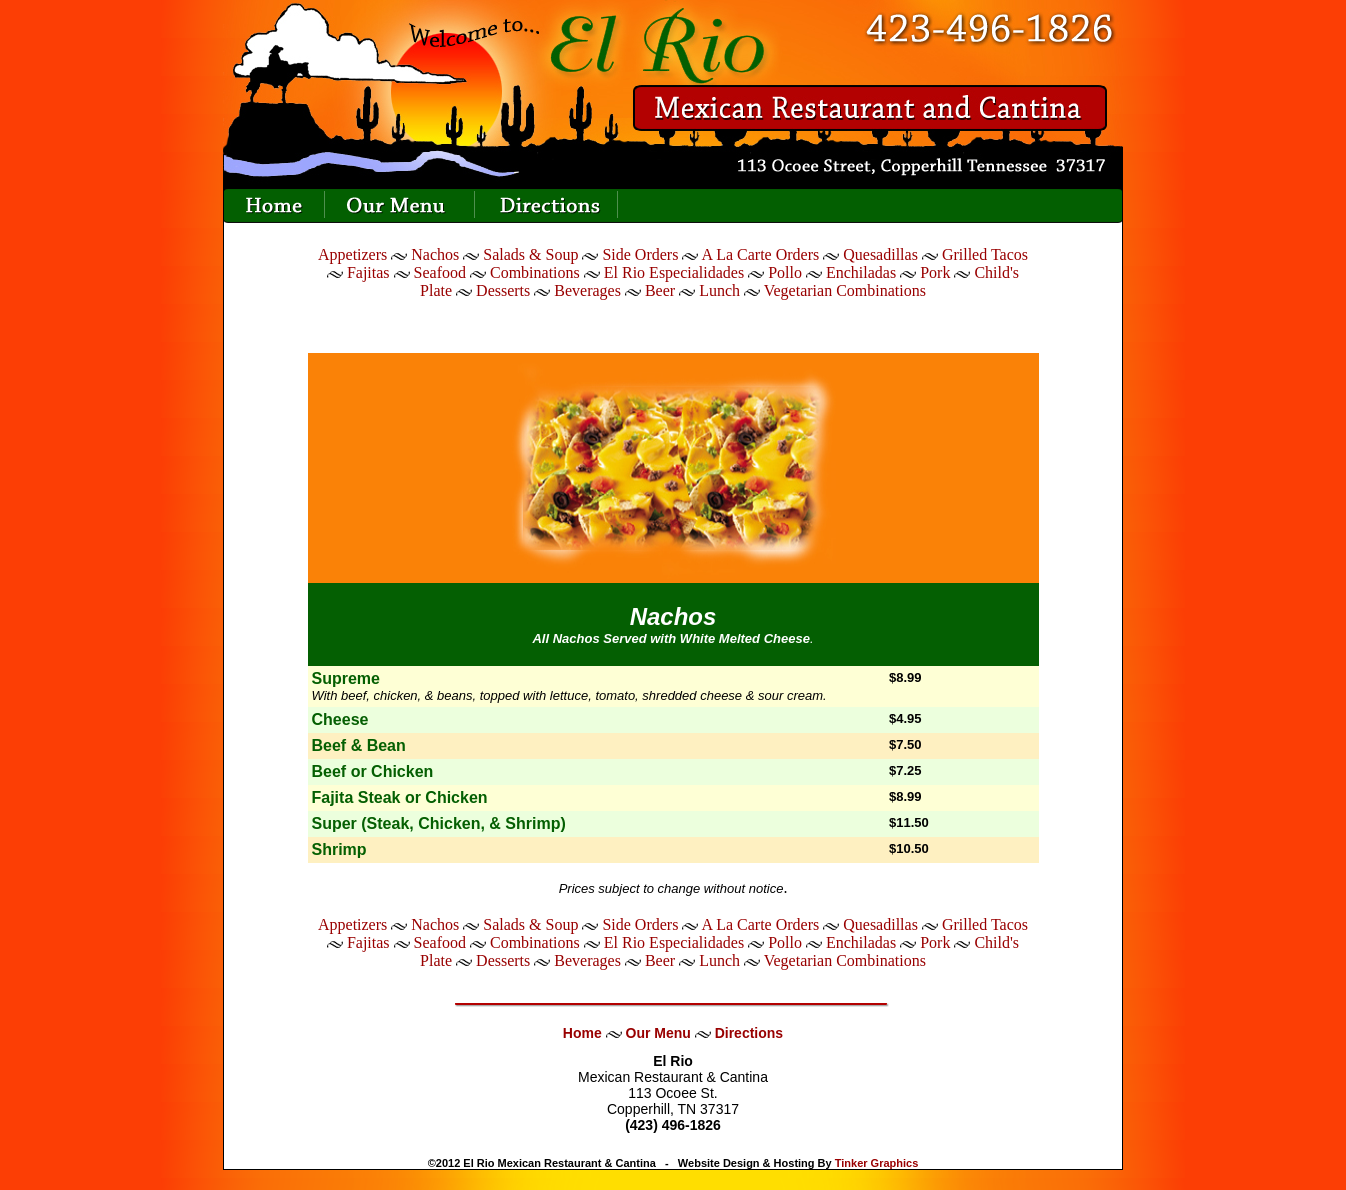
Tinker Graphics (877, 1163)
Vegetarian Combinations (845, 290)
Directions (749, 1033)
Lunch (719, 290)
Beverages (587, 290)
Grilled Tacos (985, 254)
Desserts (503, 290)
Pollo (785, 272)
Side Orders (640, 254)
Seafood (440, 272)
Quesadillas (880, 254)
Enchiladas (861, 272)
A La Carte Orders (761, 254)
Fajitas (368, 272)
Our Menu (658, 1033)
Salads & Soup (530, 254)
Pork (935, 272)
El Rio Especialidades (674, 272)
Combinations (535, 272)
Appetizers (354, 254)
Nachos (435, 254)
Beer (660, 290)
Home (582, 1033)
